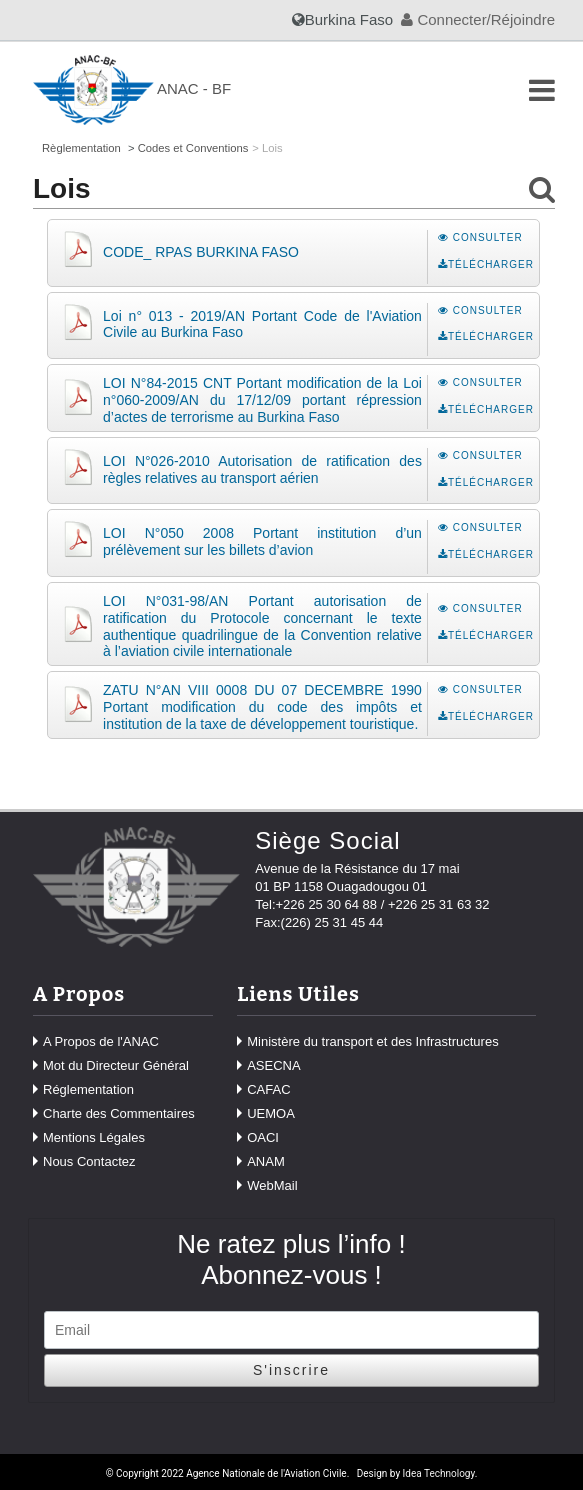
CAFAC (268, 1089)
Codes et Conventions (193, 148)
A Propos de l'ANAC (101, 1041)
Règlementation (81, 148)
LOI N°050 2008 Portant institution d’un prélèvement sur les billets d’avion (262, 541)
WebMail (272, 1185)
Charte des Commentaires (119, 1113)
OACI (263, 1137)
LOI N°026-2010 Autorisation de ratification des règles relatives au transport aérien (262, 469)
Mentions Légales (94, 1137)
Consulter (480, 237)
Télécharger (486, 264)
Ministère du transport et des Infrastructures (372, 1041)
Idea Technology (439, 1473)
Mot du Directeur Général (116, 1065)
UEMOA (271, 1113)
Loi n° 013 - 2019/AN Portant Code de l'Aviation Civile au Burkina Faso (262, 324)
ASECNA (273, 1065)
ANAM (266, 1161)
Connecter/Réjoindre (478, 19)
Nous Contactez (89, 1161)
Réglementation (88, 1089)
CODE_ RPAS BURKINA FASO (201, 252)
